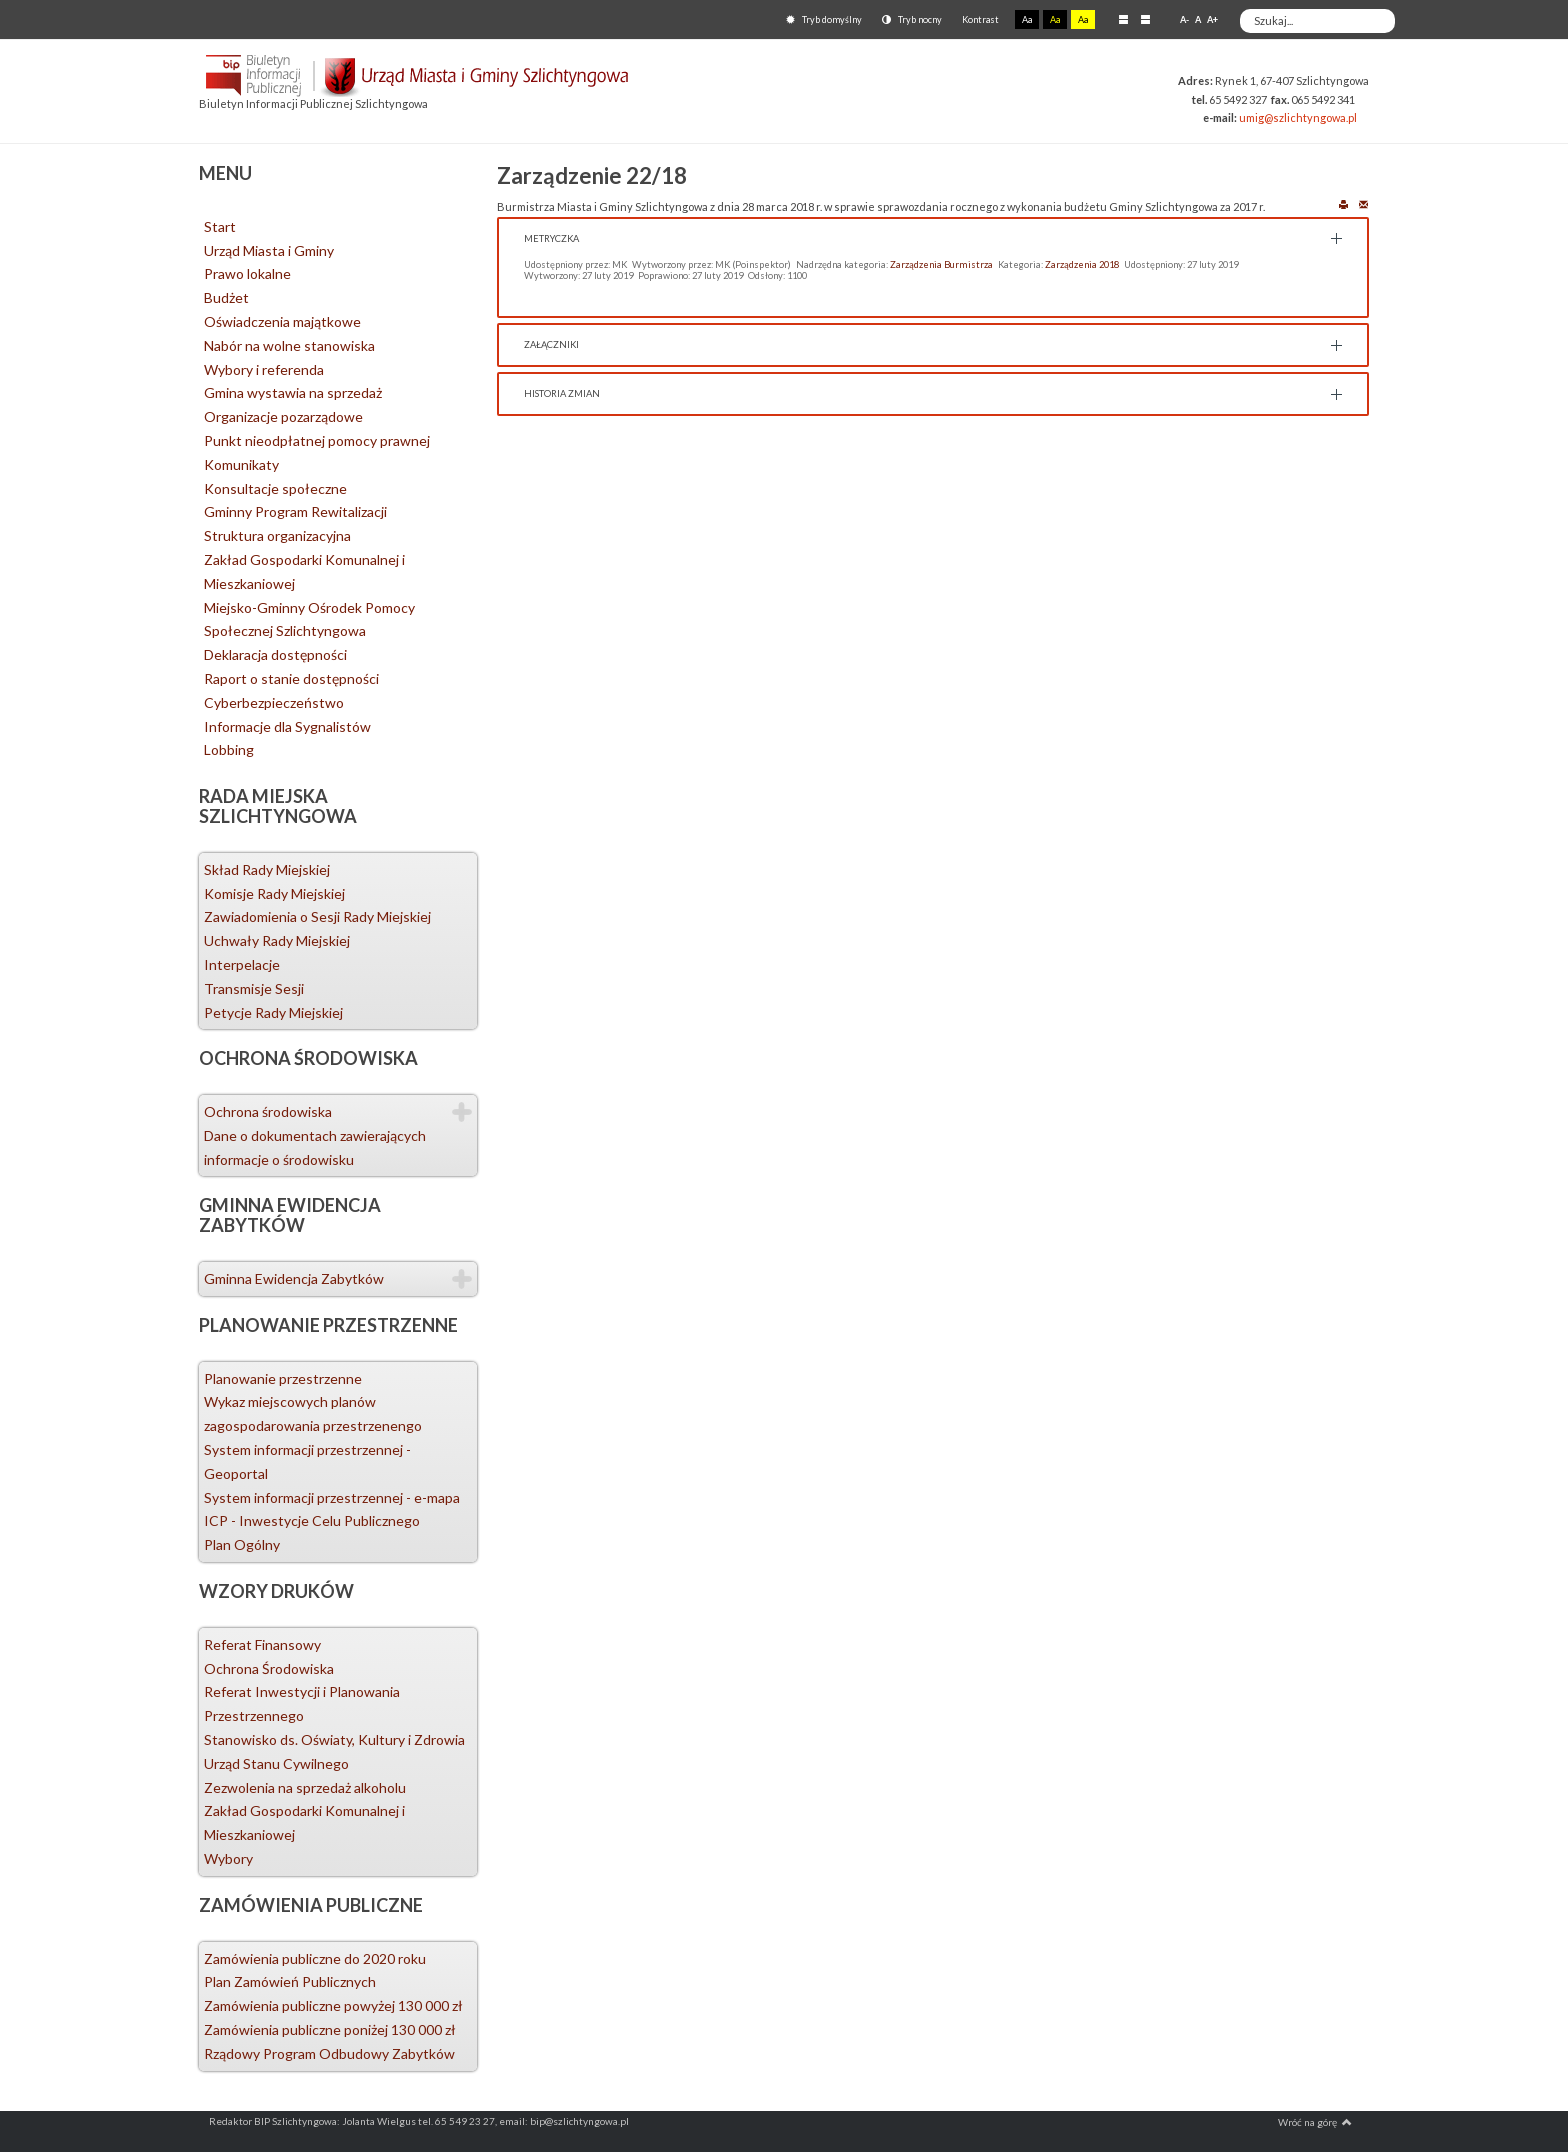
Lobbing (229, 749)
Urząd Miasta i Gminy (269, 250)
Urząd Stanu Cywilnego (276, 1763)
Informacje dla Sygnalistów (287, 726)
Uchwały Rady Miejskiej (277, 940)
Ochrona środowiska (268, 1111)
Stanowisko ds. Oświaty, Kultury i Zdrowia (334, 1739)
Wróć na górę (1315, 2122)
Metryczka (551, 238)
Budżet (226, 297)
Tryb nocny (912, 19)
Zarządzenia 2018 (1082, 264)
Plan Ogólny (242, 1544)
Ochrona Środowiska (269, 1668)
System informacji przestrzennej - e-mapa (332, 1497)
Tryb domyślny (824, 19)
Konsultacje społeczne (275, 488)
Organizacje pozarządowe (283, 416)
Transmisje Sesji (254, 988)
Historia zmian (562, 393)
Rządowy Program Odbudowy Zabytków (329, 2053)
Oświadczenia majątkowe (282, 321)
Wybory (228, 1858)
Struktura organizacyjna (277, 535)
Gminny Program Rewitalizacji (295, 511)
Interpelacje (242, 964)
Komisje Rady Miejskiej (274, 893)
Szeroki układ (1145, 19)
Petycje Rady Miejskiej (273, 1012)
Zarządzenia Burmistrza (941, 264)
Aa (1027, 19)
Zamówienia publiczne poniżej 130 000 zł (330, 2029)
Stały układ (1123, 19)
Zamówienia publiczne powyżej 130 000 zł (333, 2005)
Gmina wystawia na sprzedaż (293, 392)
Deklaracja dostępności (275, 654)
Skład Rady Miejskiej (267, 869)
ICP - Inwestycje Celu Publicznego (312, 1520)
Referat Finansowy (262, 1644)
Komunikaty (241, 464)
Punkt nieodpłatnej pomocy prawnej (317, 440)
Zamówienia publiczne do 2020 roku (315, 1958)
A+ (1212, 19)
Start (220, 226)
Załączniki (551, 344)
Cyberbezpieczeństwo (274, 702)
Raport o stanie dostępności (291, 678)
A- (1184, 19)
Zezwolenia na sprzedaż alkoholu (305, 1787)
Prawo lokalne (247, 273)
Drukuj (1343, 203)
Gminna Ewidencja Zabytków (294, 1278)
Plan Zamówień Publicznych (290, 1981)
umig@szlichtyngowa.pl (1298, 117)
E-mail (1363, 203)
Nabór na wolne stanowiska (289, 345)
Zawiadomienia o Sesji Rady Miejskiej (317, 916)
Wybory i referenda (264, 369)
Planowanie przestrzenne (283, 1378)
